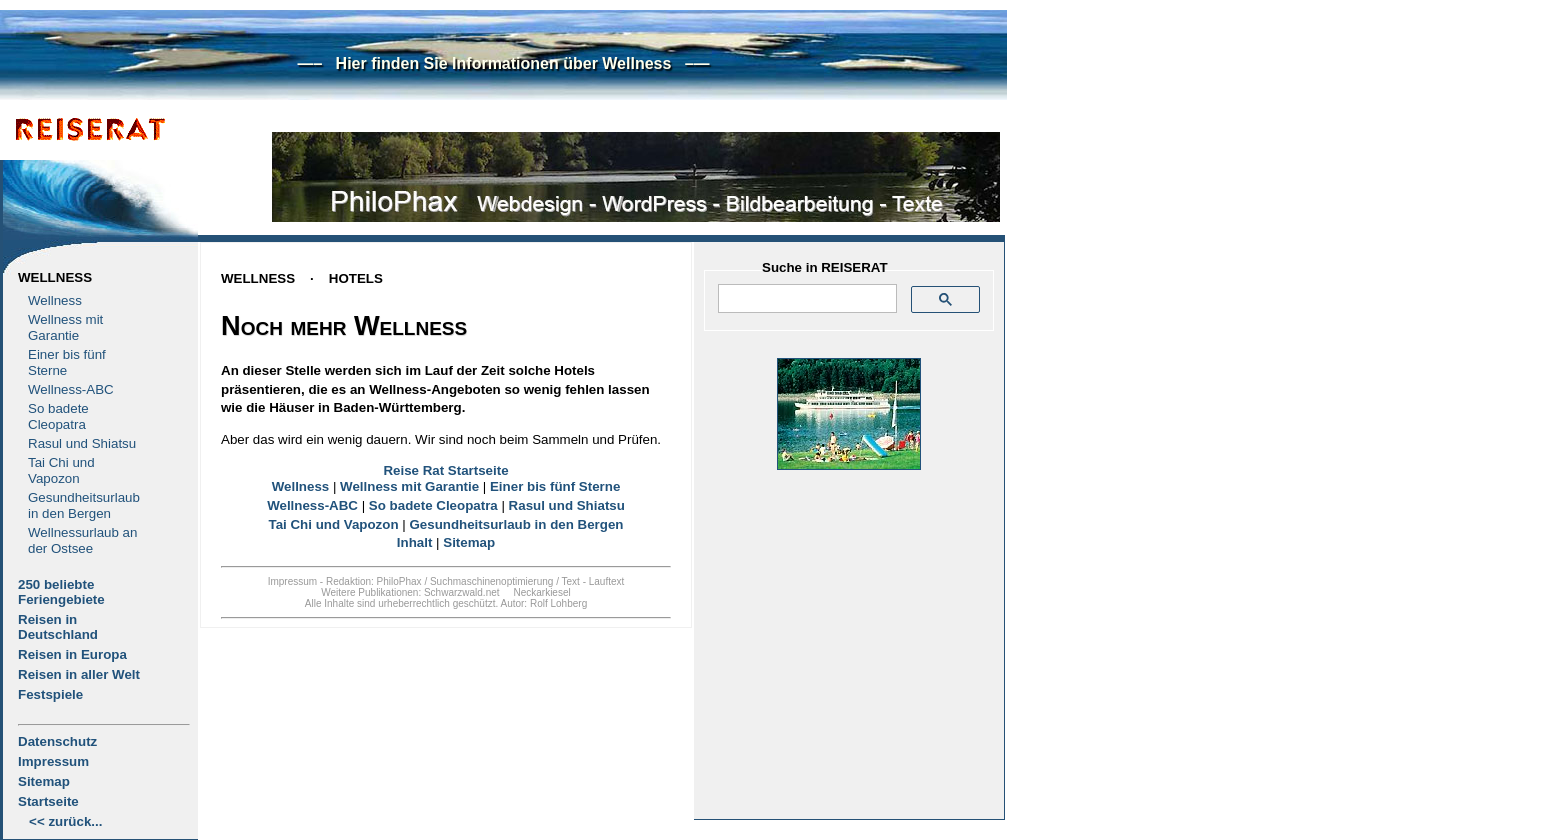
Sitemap (44, 781)
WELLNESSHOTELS (302, 278)
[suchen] (805, 299)
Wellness (55, 277)
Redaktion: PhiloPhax (374, 581)
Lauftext (607, 581)
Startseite (48, 801)
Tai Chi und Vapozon (61, 470)
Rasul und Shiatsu (82, 443)
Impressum (53, 761)
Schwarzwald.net (462, 592)
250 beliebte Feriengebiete (61, 592)
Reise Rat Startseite (445, 470)
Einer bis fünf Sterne (67, 362)
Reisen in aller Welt (79, 674)
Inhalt (415, 542)
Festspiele (50, 694)
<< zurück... (65, 821)
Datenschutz (57, 741)
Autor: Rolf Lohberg (543, 603)
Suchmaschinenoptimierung (491, 581)
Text (571, 581)
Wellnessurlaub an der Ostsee (82, 540)
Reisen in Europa (72, 654)
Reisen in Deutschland (58, 627)
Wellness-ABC (71, 389)
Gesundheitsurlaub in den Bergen (84, 505)
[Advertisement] (849, 681)
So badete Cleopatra (58, 416)
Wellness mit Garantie (65, 327)
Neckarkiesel (541, 592)
